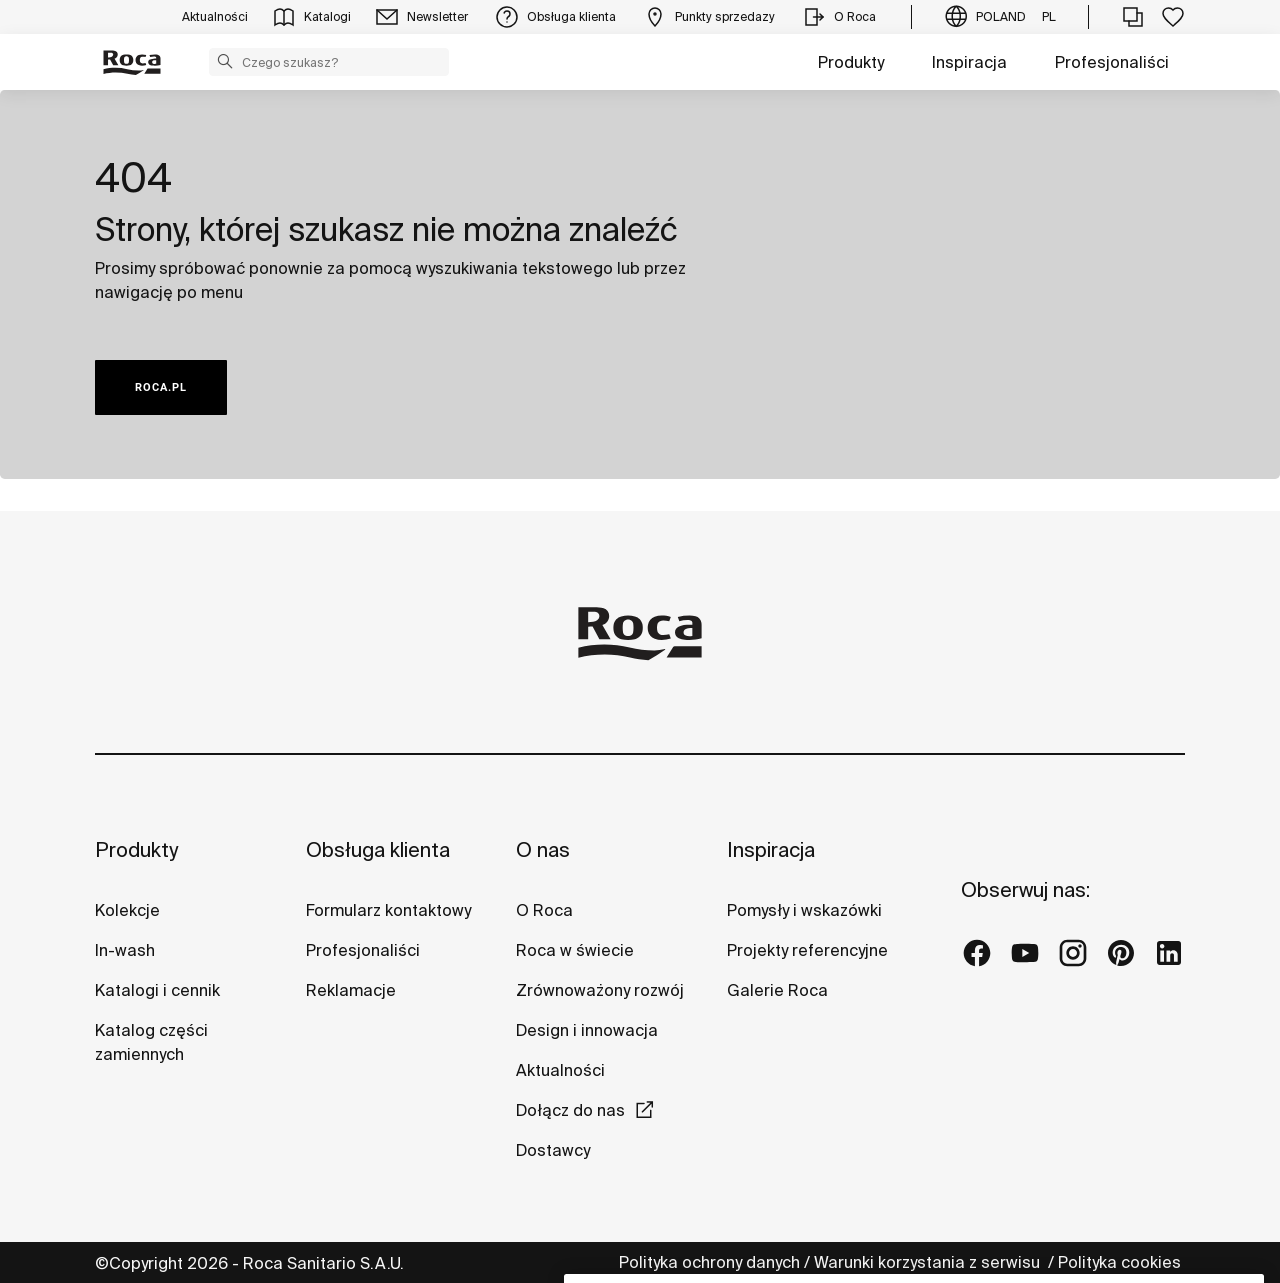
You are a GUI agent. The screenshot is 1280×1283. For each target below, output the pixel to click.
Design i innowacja (587, 1030)
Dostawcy (553, 1150)
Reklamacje (351, 990)
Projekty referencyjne (807, 950)
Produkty (851, 62)
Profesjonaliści (1112, 62)
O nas (543, 849)
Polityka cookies (1121, 1262)
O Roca (544, 910)
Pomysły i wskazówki (804, 910)
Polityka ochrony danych (709, 1262)
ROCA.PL (161, 387)
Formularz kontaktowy (388, 910)
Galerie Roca (777, 990)
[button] (225, 61)
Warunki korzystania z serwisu (929, 1262)
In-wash (125, 950)
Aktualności (560, 1070)
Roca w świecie (575, 950)
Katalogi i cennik (157, 990)
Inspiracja (969, 62)
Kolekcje (127, 910)
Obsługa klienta (378, 849)
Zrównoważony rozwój (600, 990)
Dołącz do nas (570, 1110)
